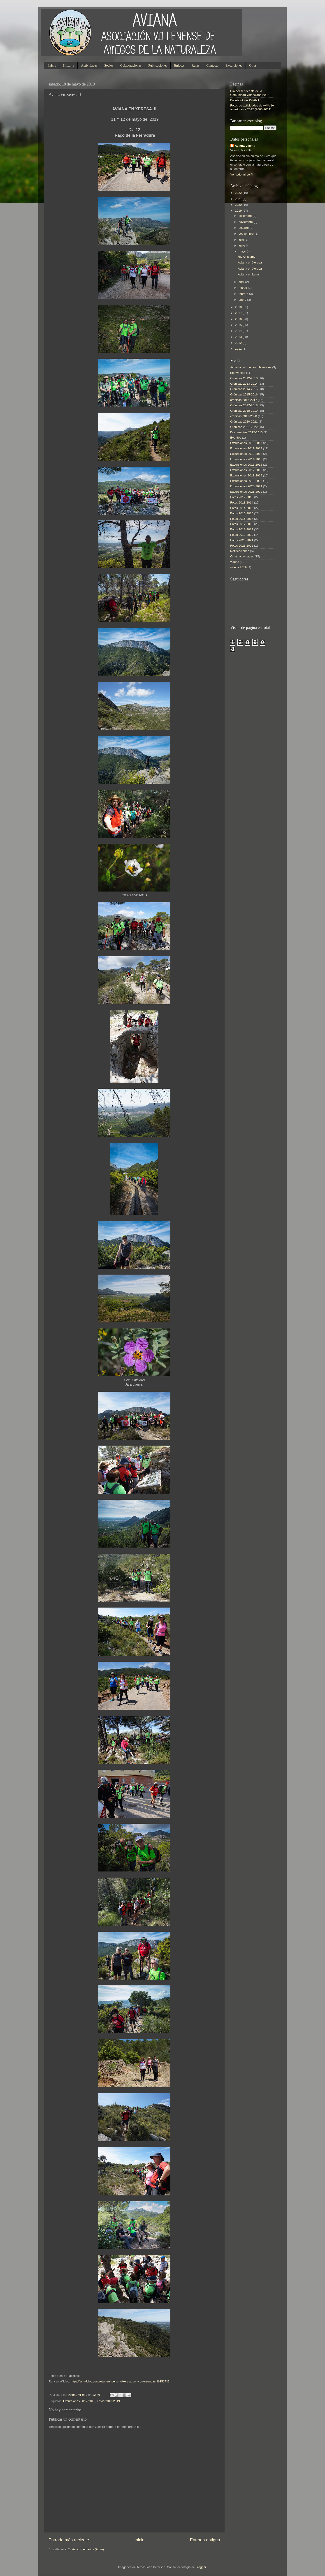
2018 (239, 307)
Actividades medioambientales (250, 367)
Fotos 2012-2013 (241, 497)
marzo (243, 287)
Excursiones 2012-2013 (246, 448)
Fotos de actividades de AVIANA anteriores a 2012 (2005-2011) (252, 107)
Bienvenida (237, 372)
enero (243, 299)
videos (234, 562)
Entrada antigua (205, 2539)
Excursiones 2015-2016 (246, 464)
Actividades (89, 65)
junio (242, 245)
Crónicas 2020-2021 (244, 421)
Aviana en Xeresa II (251, 262)
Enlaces (179, 65)
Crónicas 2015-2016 (244, 394)
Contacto (212, 65)
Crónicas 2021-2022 (244, 427)
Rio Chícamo (246, 256)
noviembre (246, 222)
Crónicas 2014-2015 (244, 389)
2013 (239, 337)
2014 (239, 331)
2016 (239, 319)
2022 (239, 192)
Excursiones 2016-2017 (246, 443)
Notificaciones (239, 551)
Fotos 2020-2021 (241, 540)
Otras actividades (242, 556)
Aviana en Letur (248, 274)
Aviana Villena (78, 2394)
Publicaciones (157, 65)
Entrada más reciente (69, 2539)
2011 (239, 348)
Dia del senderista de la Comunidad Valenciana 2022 (249, 92)
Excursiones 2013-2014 (246, 453)
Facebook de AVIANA (245, 100)
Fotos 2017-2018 (241, 524)
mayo (243, 251)
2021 (239, 199)
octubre (244, 227)
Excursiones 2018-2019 (246, 475)
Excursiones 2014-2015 (246, 459)
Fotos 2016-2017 (241, 518)
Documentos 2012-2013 (246, 432)
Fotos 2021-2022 (241, 545)
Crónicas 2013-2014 (244, 383)
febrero (244, 294)
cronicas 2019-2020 (243, 416)
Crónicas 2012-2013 (244, 378)
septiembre (247, 233)
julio (242, 239)
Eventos (235, 437)
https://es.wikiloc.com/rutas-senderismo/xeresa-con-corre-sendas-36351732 (120, 2381)
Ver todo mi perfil (241, 174)
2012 (239, 342)
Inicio (52, 65)
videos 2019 (238, 567)
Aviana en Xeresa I (251, 268)
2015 (239, 325)
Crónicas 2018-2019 (244, 410)
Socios (108, 65)
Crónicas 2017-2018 (244, 405)
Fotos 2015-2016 (241, 513)
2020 (239, 204)
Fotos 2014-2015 (241, 508)
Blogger (201, 2567)
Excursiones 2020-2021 (246, 486)
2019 (239, 210)
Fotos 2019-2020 (241, 534)
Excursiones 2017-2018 (79, 2401)
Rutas (195, 65)
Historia (68, 65)
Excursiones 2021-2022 (246, 491)
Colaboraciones (130, 65)
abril (242, 282)
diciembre (246, 215)
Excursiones (233, 65)
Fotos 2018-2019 (108, 2401)
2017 (239, 313)
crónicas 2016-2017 (243, 400)
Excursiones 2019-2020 (246, 481)
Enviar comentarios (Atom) (86, 2549)
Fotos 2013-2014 (241, 502)
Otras (253, 65)
